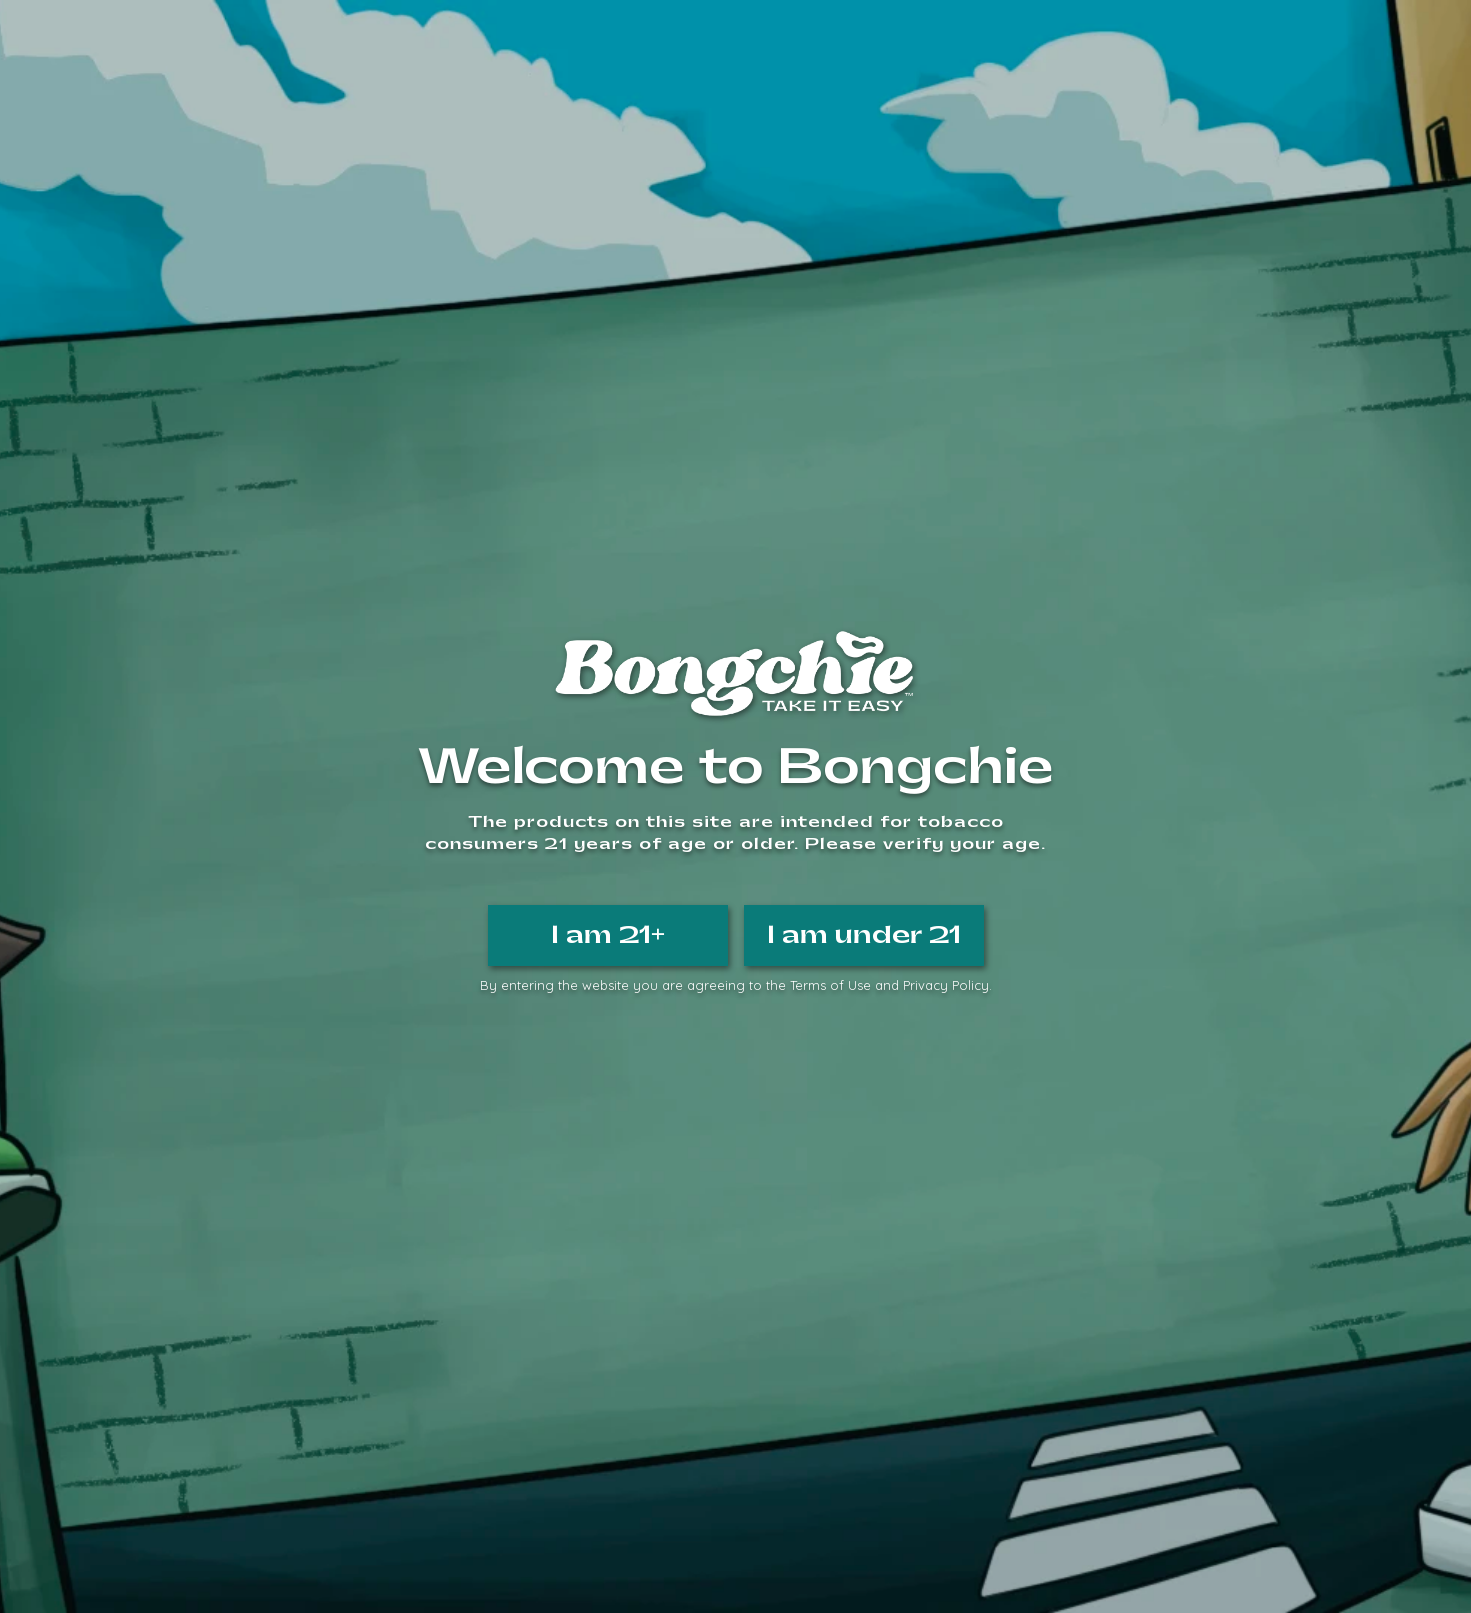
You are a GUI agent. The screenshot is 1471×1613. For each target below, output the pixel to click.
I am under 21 (864, 935)
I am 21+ (608, 935)
